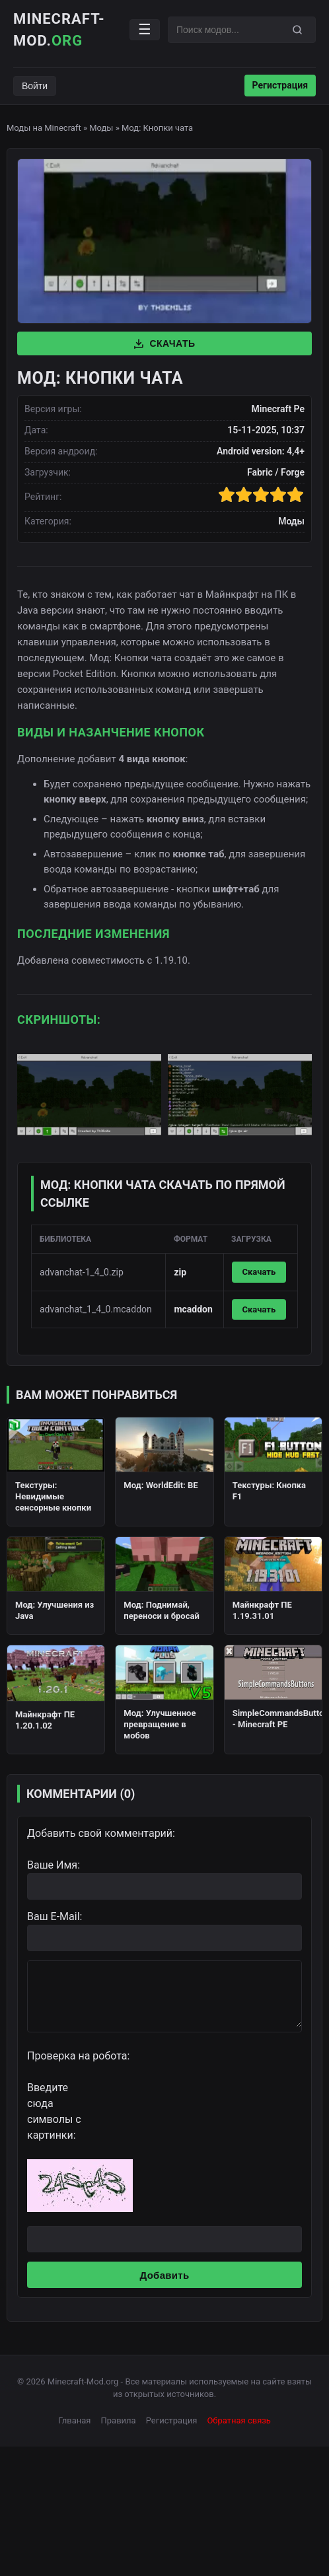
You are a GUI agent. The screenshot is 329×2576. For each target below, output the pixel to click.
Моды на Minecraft (44, 128)
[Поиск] (297, 29)
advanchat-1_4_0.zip (82, 1272)
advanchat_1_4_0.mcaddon (96, 1309)
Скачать (164, 343)
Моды (101, 128)
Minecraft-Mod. (59, 30)
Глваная (74, 2420)
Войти (35, 86)
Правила (118, 2420)
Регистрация (280, 85)
